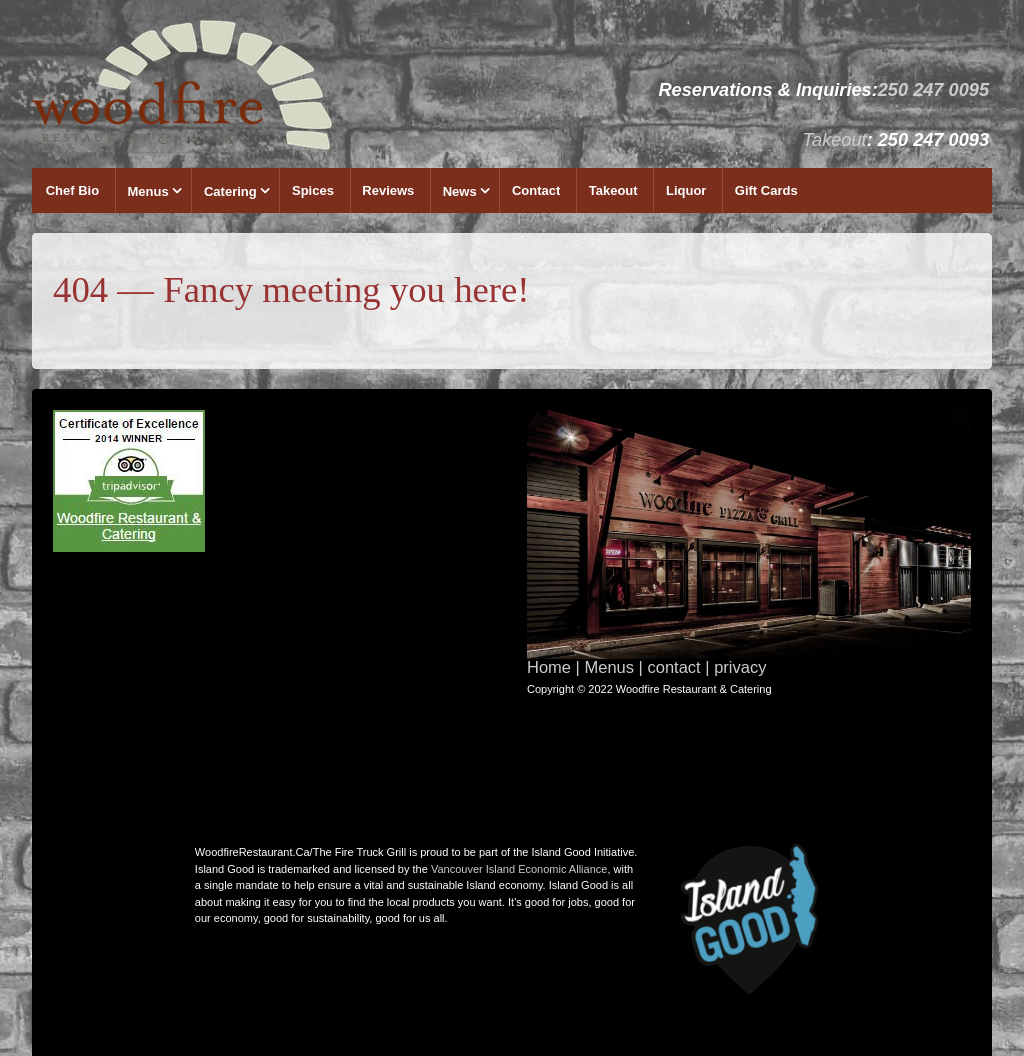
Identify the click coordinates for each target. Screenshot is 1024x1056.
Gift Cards (766, 190)
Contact (536, 190)
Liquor (686, 190)
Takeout (835, 140)
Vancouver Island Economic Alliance (519, 869)
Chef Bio (72, 190)
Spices (313, 190)
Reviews (388, 190)
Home (549, 667)
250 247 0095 (933, 90)
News (460, 191)
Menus (148, 191)
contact (673, 667)
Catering (230, 191)
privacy (740, 667)
